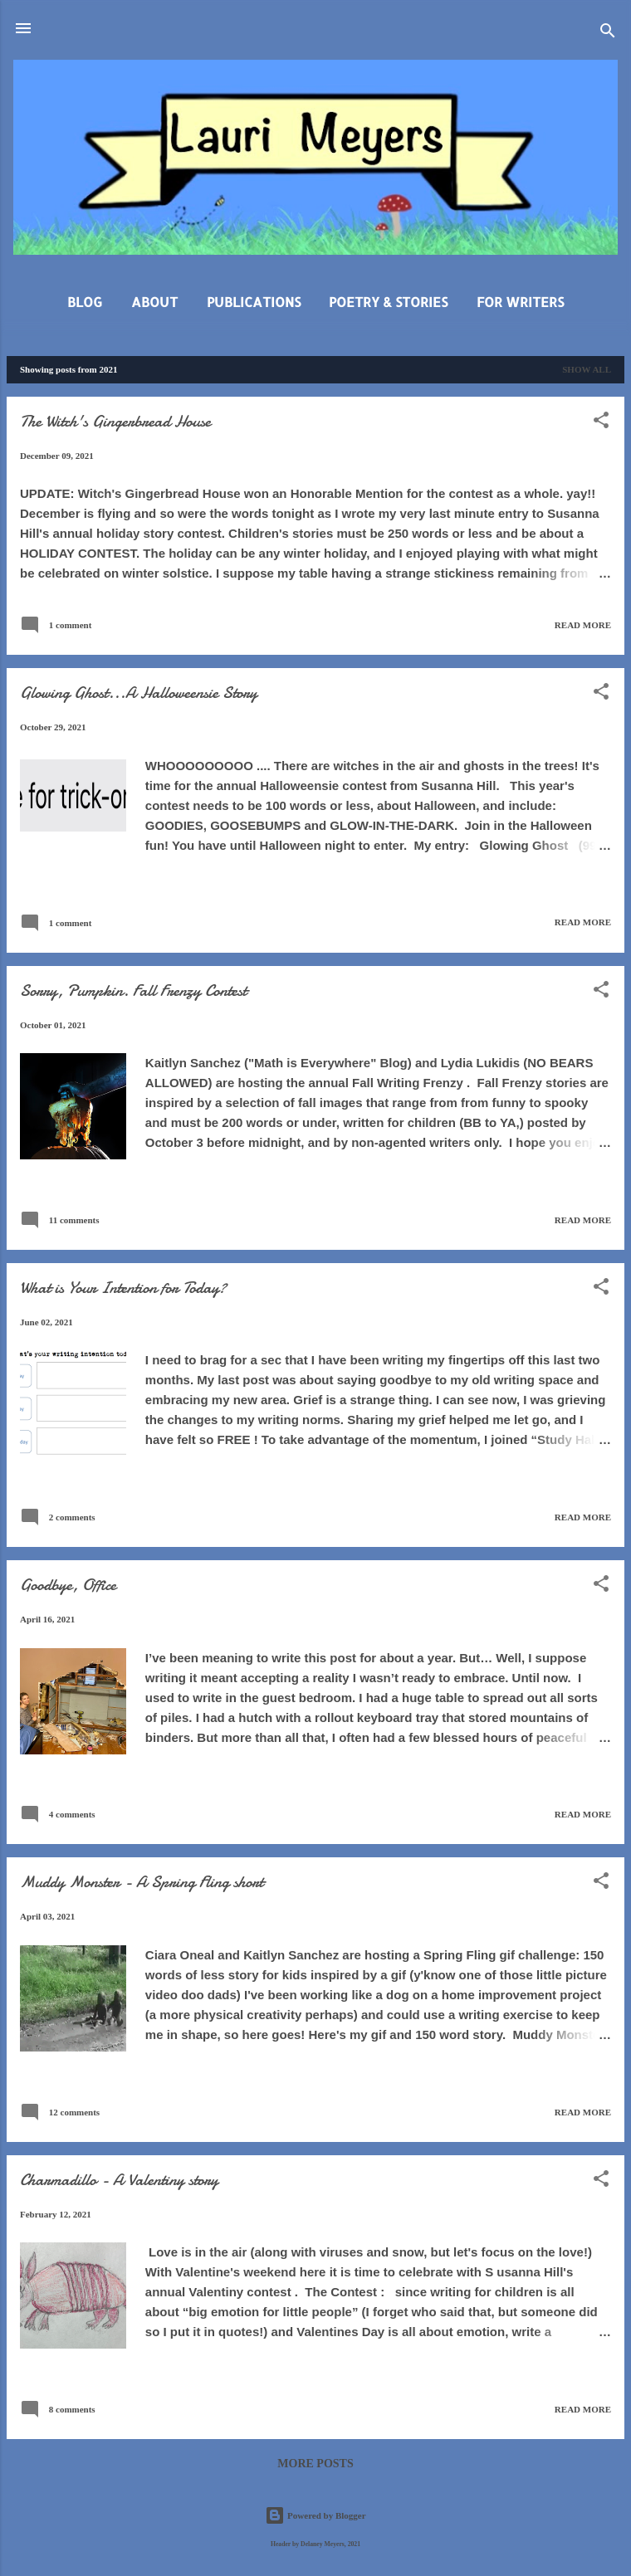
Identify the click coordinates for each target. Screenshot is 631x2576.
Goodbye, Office (68, 1584)
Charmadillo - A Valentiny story (119, 2180)
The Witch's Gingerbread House (115, 421)
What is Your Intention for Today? (123, 1287)
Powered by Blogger (315, 2515)
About (154, 301)
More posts (315, 2463)
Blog (84, 301)
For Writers (520, 301)
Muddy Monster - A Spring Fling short (141, 1882)
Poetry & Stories (388, 301)
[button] (601, 423)
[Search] (608, 33)
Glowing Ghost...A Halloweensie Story (138, 692)
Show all (586, 369)
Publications (254, 301)
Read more (583, 625)
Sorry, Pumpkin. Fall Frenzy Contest (133, 990)
